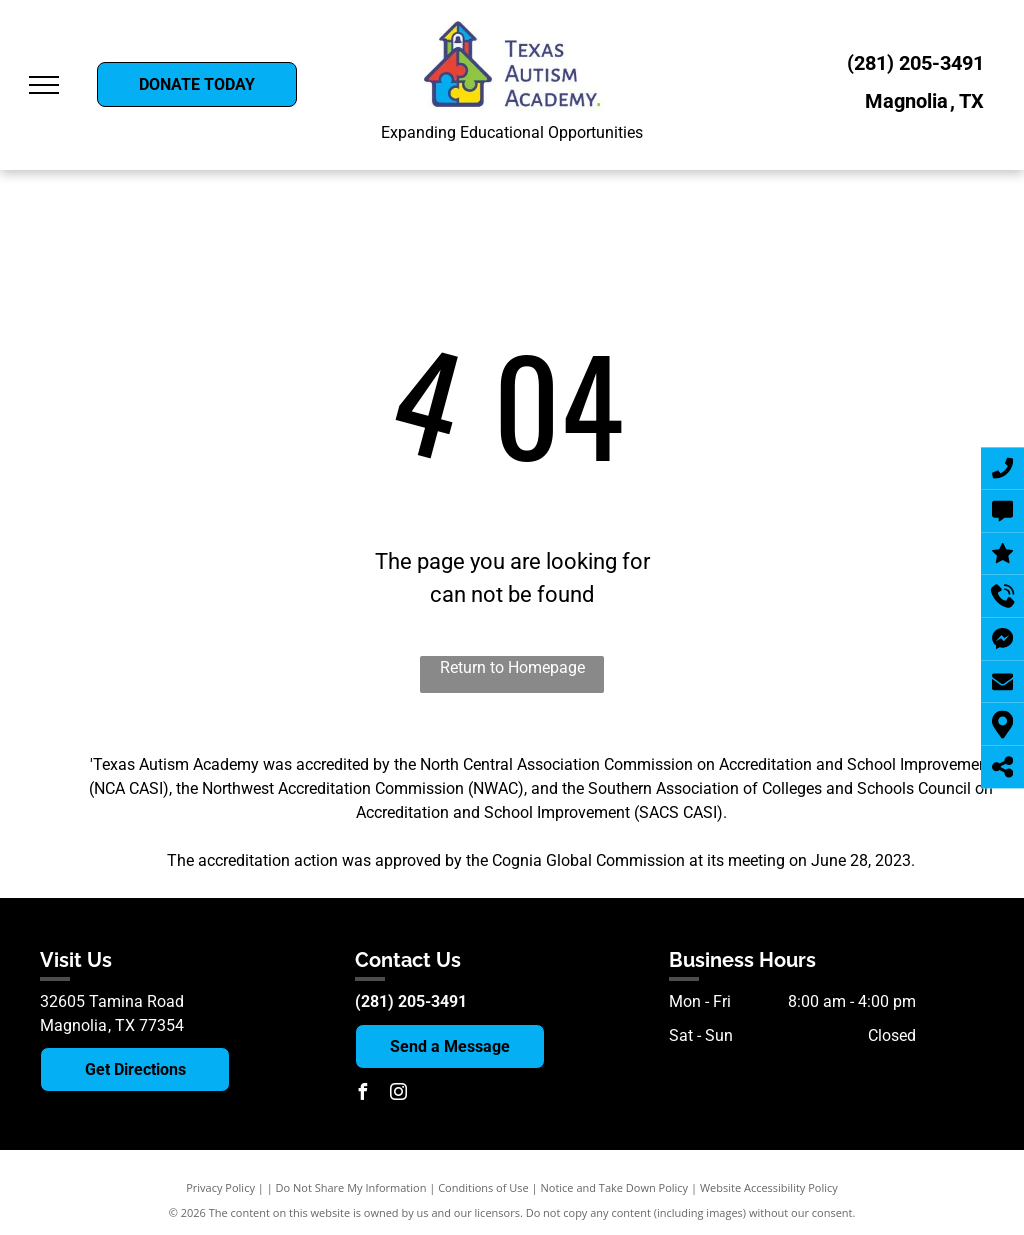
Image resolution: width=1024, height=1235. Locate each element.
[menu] (44, 85)
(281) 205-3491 (915, 63)
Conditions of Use (483, 1187)
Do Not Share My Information (351, 1187)
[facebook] (363, 1094)
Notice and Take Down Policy (615, 1187)
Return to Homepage (512, 667)
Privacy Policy (220, 1187)
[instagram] (399, 1094)
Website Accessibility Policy (769, 1187)
